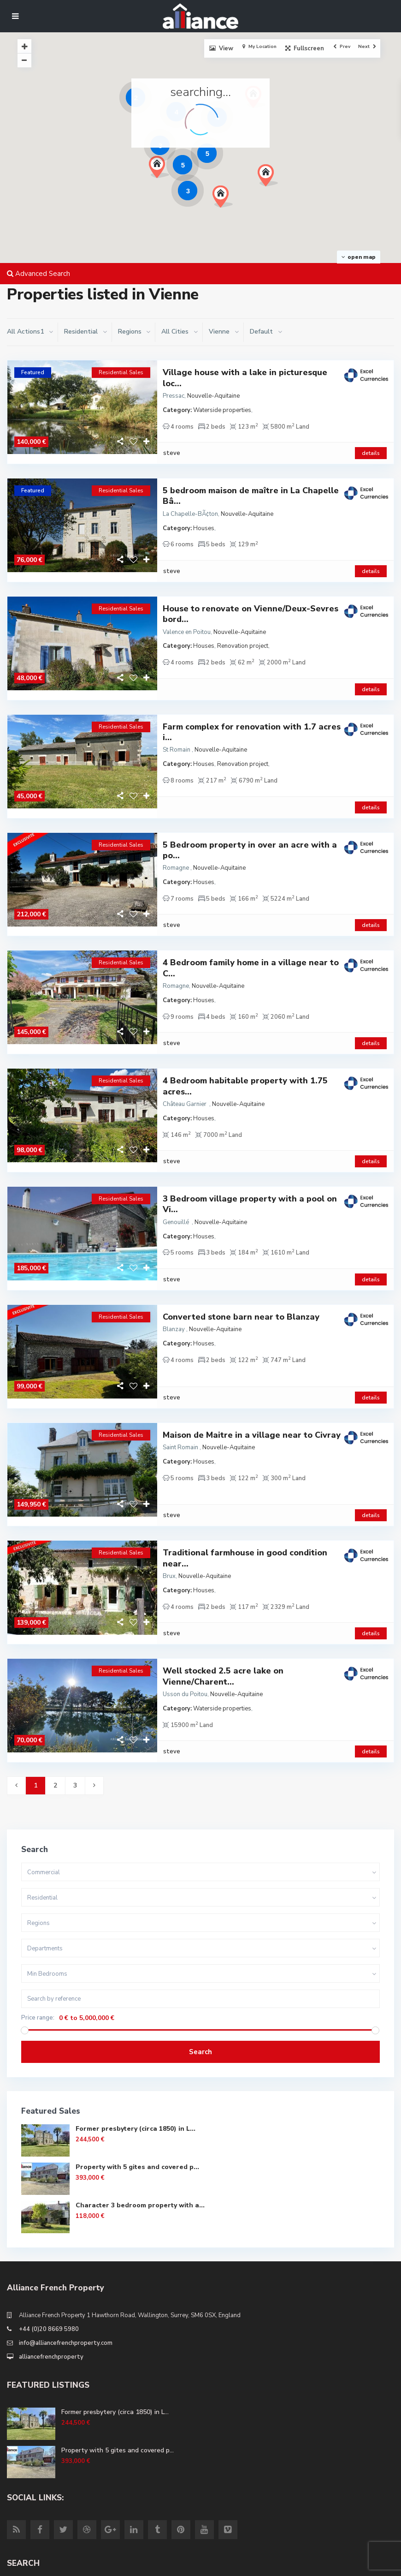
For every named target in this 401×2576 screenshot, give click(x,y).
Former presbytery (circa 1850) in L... (135, 2013)
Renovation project (242, 627)
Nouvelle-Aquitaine (213, 396)
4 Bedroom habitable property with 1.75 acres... (245, 1028)
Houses (203, 518)
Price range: (37, 1903)
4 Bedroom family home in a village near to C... (251, 920)
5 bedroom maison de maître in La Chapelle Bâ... (251, 486)
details (371, 443)
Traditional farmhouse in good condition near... (245, 1462)
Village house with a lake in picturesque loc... (245, 377)
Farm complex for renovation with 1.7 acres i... (252, 703)
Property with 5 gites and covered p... (137, 2052)
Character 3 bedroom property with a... (140, 2090)
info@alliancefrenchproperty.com (65, 2228)
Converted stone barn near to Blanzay (241, 1240)
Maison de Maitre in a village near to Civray (252, 1349)
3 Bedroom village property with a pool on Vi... (250, 1137)
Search (200, 1937)
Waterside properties (222, 410)
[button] (271, 177)
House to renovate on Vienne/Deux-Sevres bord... (250, 594)
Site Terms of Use (33, 2565)
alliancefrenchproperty (51, 2242)
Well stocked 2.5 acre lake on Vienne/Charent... (223, 1571)
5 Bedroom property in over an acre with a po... (250, 811)
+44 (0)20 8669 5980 (49, 2214)
